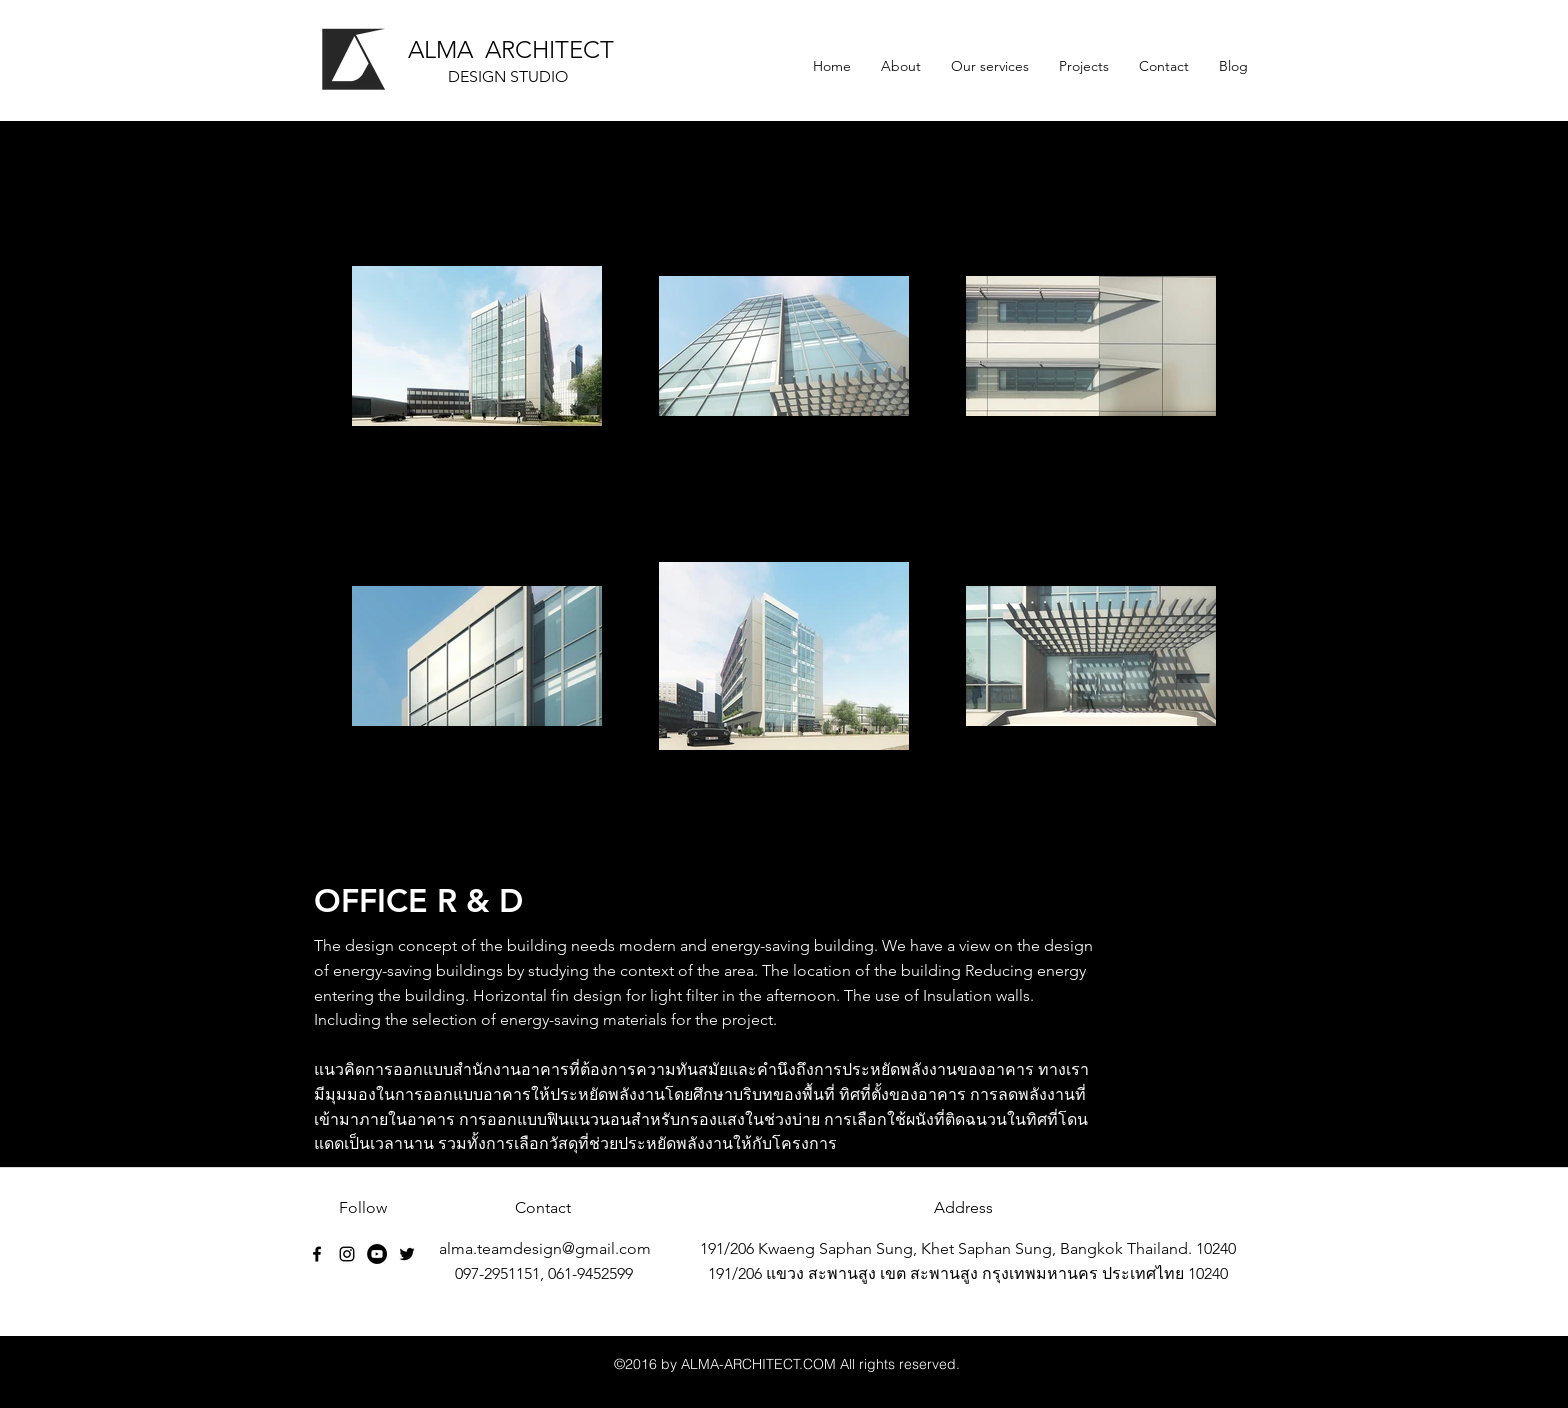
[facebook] (317, 1254)
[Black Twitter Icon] (407, 1254)
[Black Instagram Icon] (347, 1254)
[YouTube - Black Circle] (377, 1254)
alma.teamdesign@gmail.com (545, 1248)
